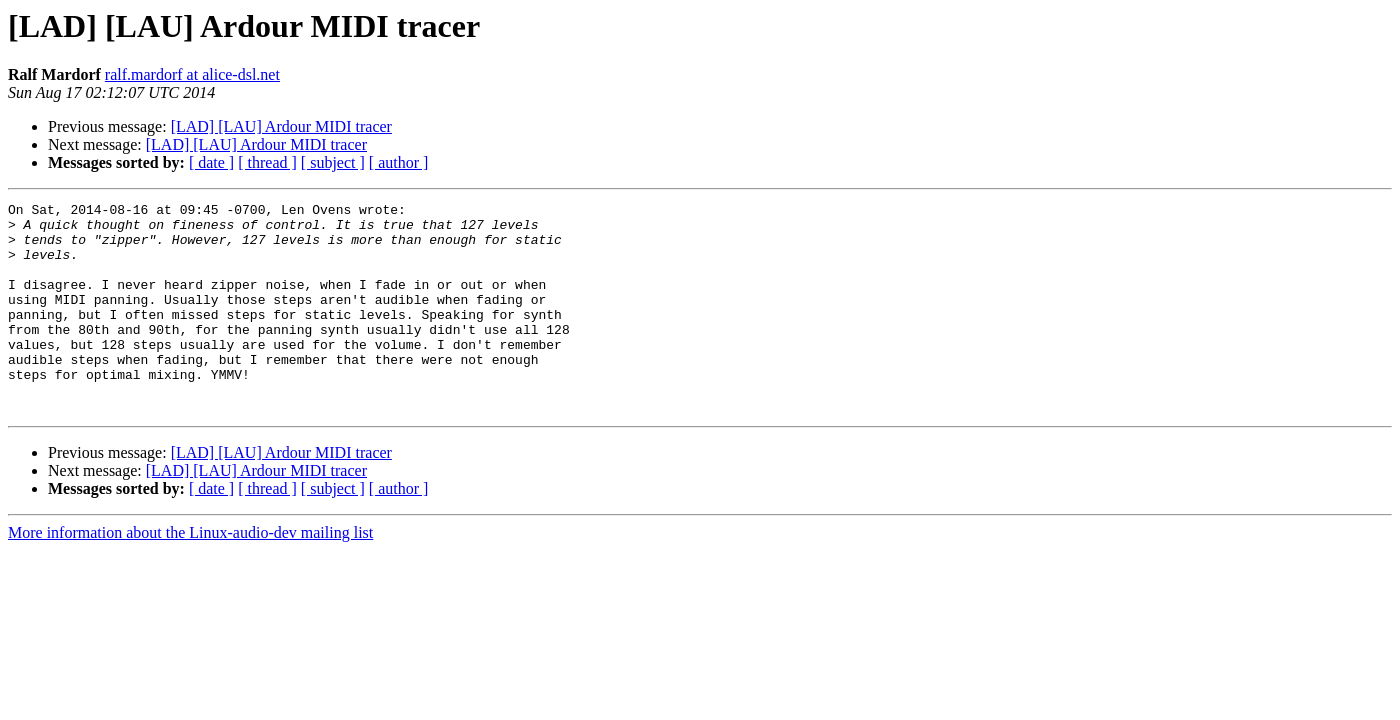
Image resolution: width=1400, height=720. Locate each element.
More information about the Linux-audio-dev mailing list (190, 574)
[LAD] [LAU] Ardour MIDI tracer (281, 126)
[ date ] (211, 162)
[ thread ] (267, 162)
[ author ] (399, 162)
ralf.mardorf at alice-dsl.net (192, 74)
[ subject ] (333, 162)
